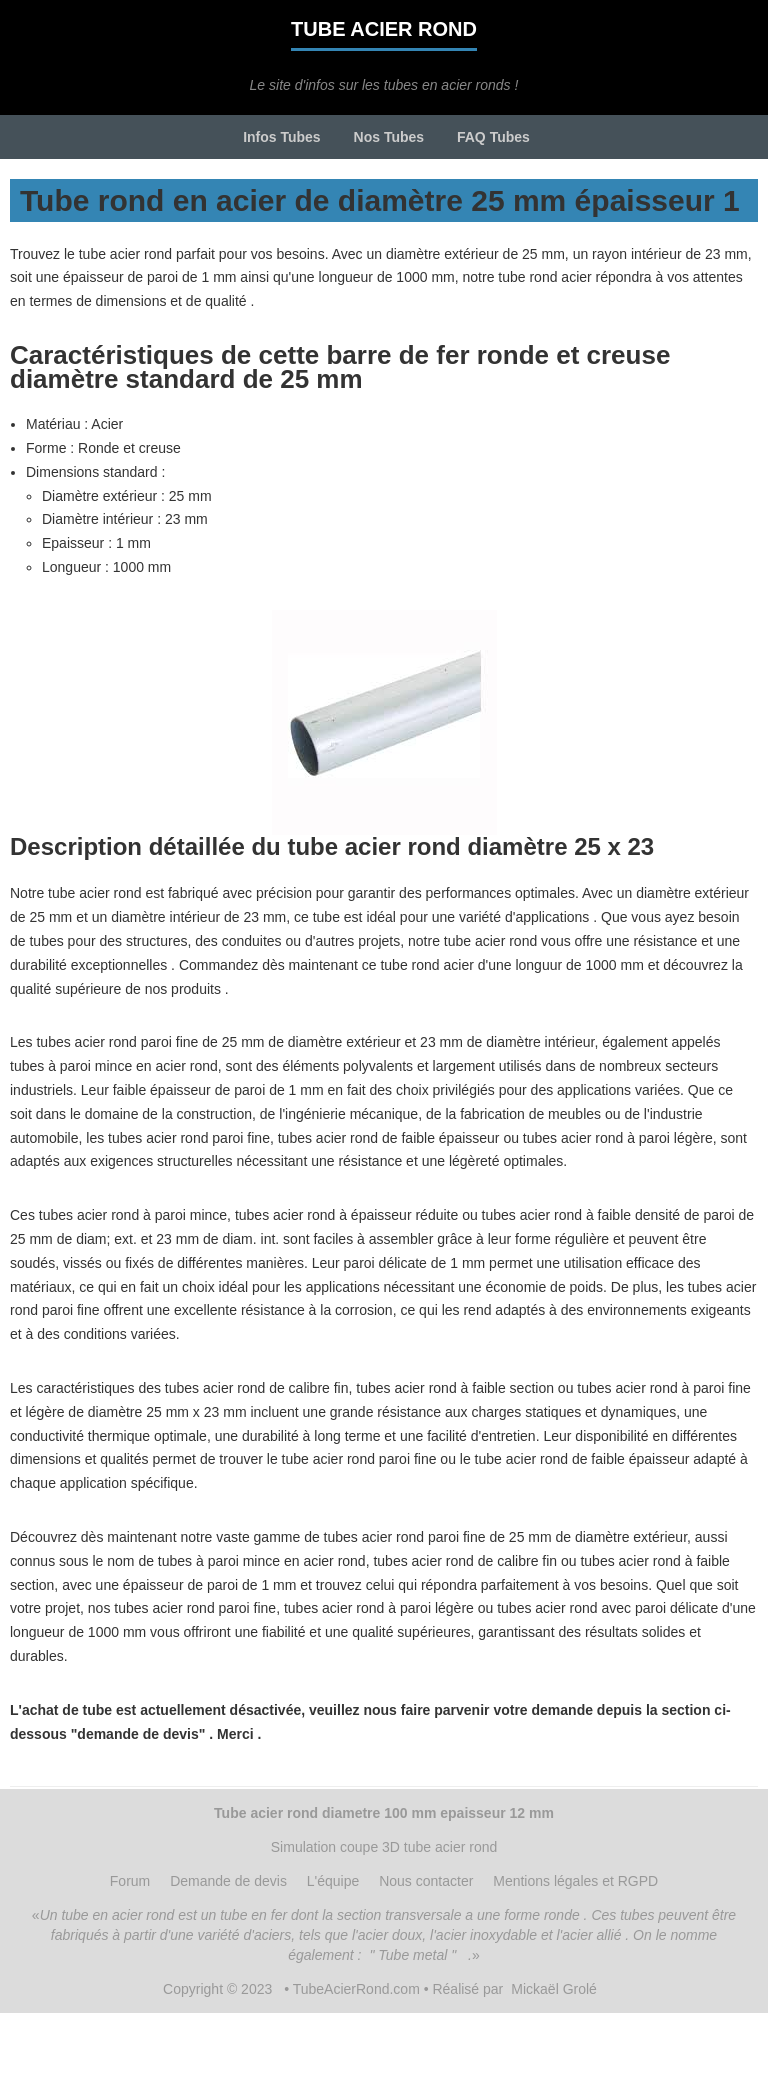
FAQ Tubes (493, 137)
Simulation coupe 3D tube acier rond (384, 1847)
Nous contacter (426, 1881)
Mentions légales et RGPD (575, 1881)
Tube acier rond (384, 29)
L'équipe (333, 1881)
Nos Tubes (389, 137)
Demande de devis (228, 1881)
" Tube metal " (412, 1955)
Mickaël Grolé (554, 1989)
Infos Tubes (282, 137)
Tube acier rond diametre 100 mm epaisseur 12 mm (384, 1813)
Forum (130, 1881)
